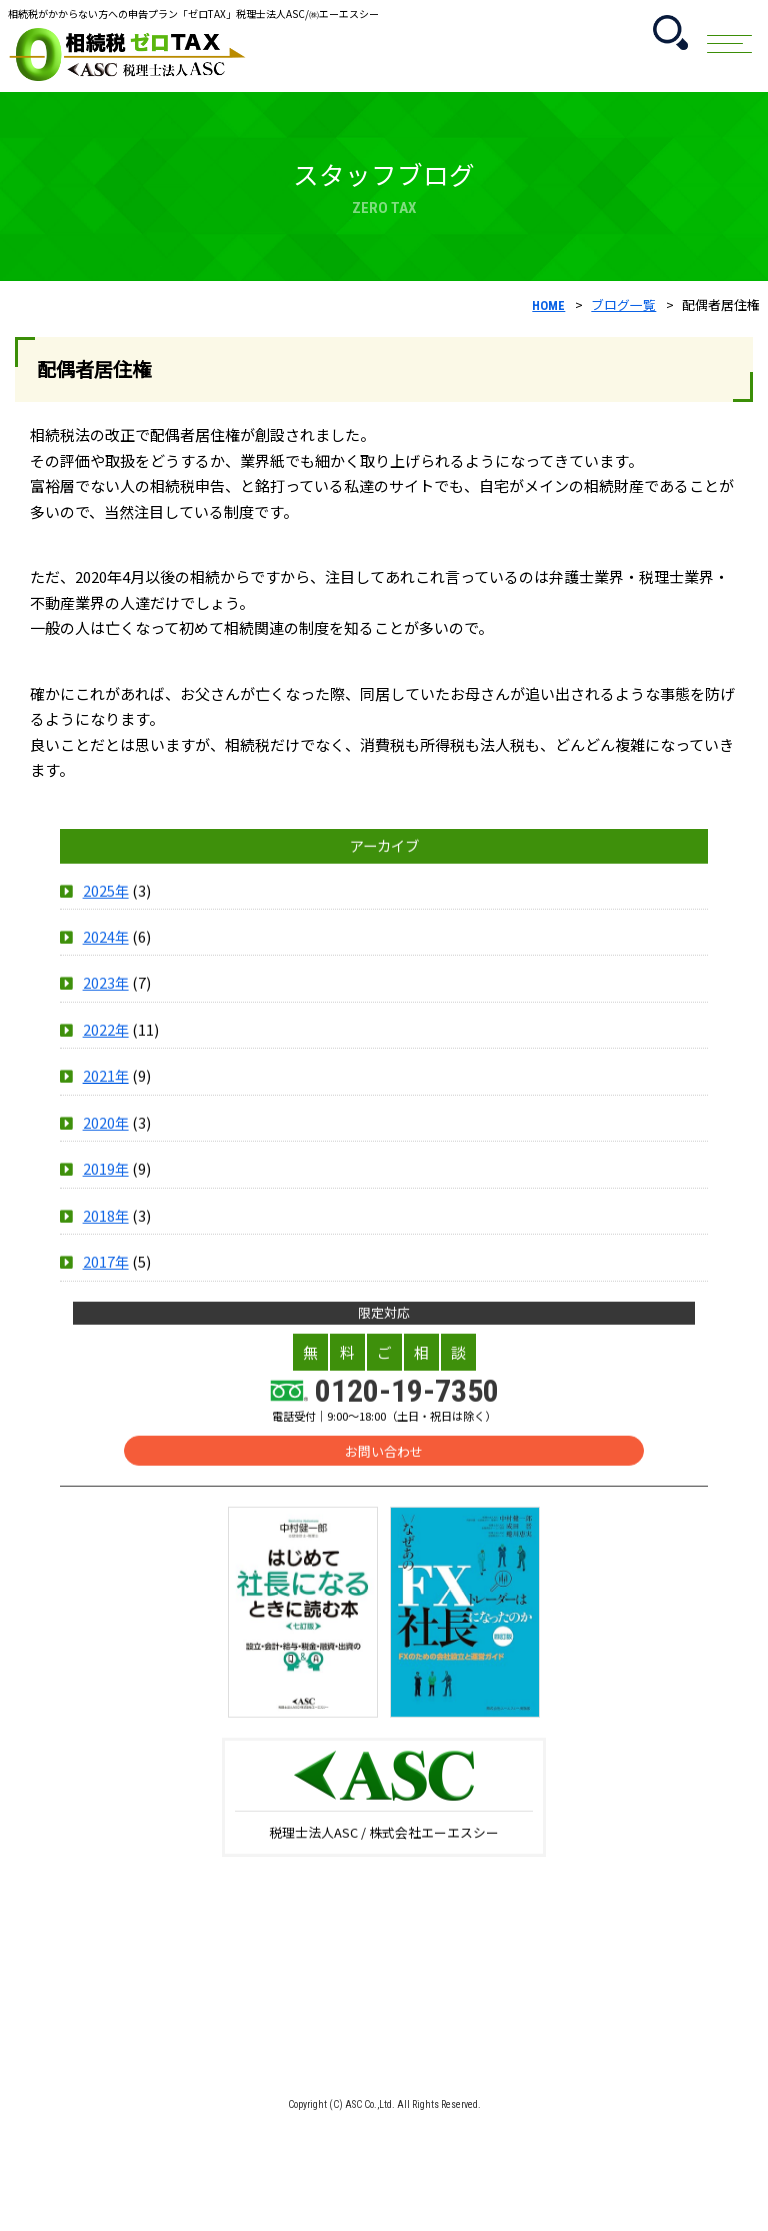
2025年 (106, 911)
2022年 (106, 1050)
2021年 (106, 1097)
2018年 (106, 1236)
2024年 (106, 957)
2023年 (106, 1004)
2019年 (106, 1190)
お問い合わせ (384, 1472)
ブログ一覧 (623, 304)
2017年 (106, 1283)
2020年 (106, 1143)
